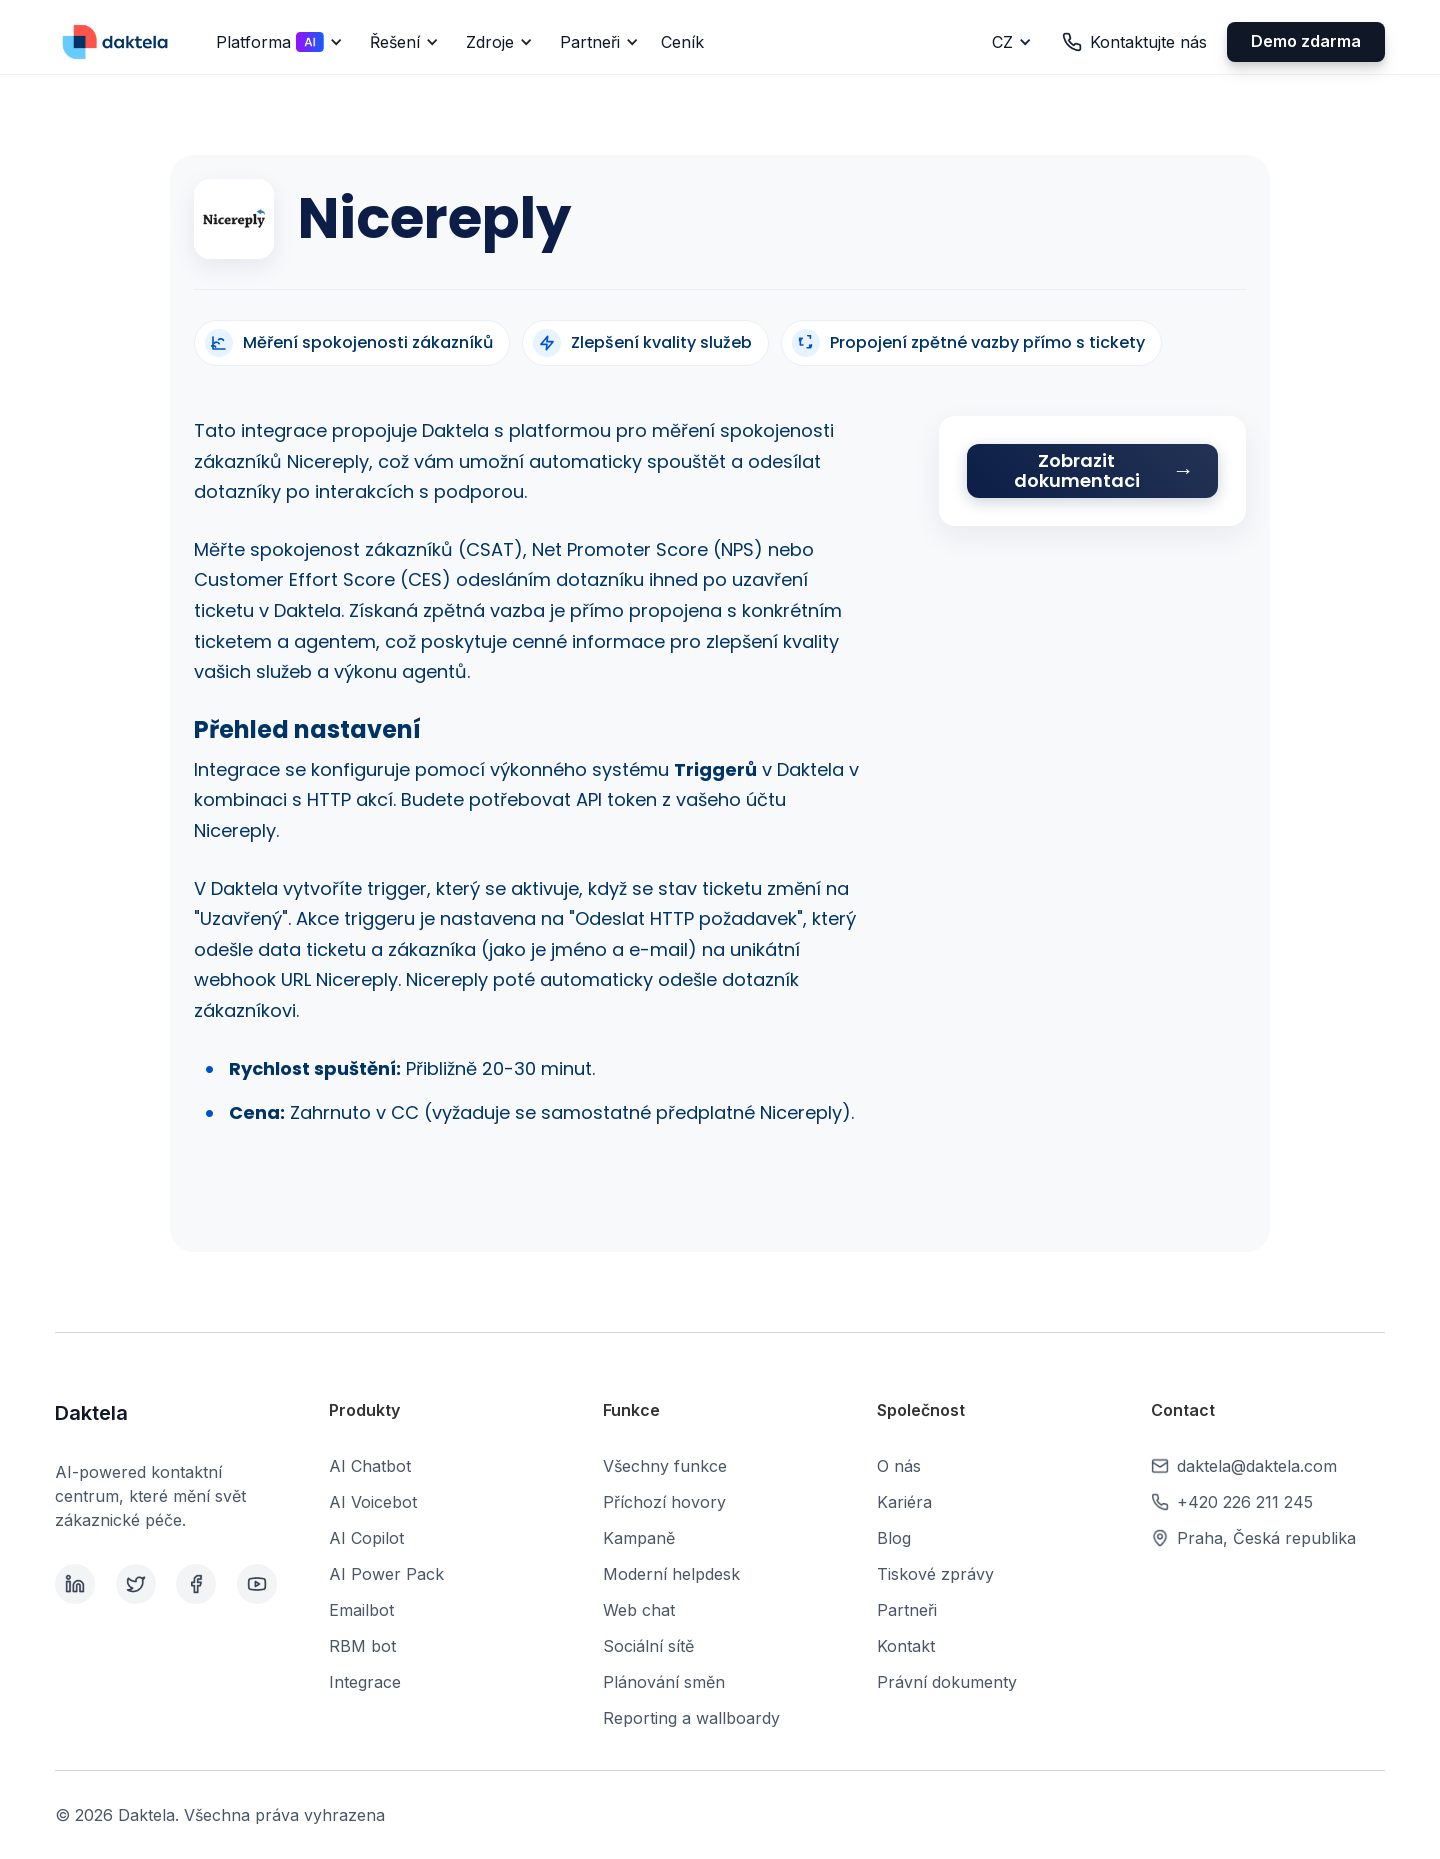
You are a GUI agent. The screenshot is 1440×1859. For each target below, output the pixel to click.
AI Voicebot (373, 1502)
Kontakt (906, 1646)
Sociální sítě (648, 1646)
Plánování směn (664, 1682)
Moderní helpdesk (671, 1574)
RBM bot (362, 1646)
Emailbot (361, 1610)
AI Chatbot (370, 1466)
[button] (276, 42)
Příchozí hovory (664, 1502)
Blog (894, 1538)
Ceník (682, 42)
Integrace (365, 1682)
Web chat (639, 1610)
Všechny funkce (665, 1466)
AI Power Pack (386, 1574)
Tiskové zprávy (935, 1574)
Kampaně (639, 1538)
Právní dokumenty (947, 1682)
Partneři (907, 1610)
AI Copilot (366, 1538)
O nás (899, 1466)
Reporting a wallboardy (691, 1718)
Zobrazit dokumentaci (1077, 470)
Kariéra (904, 1502)
